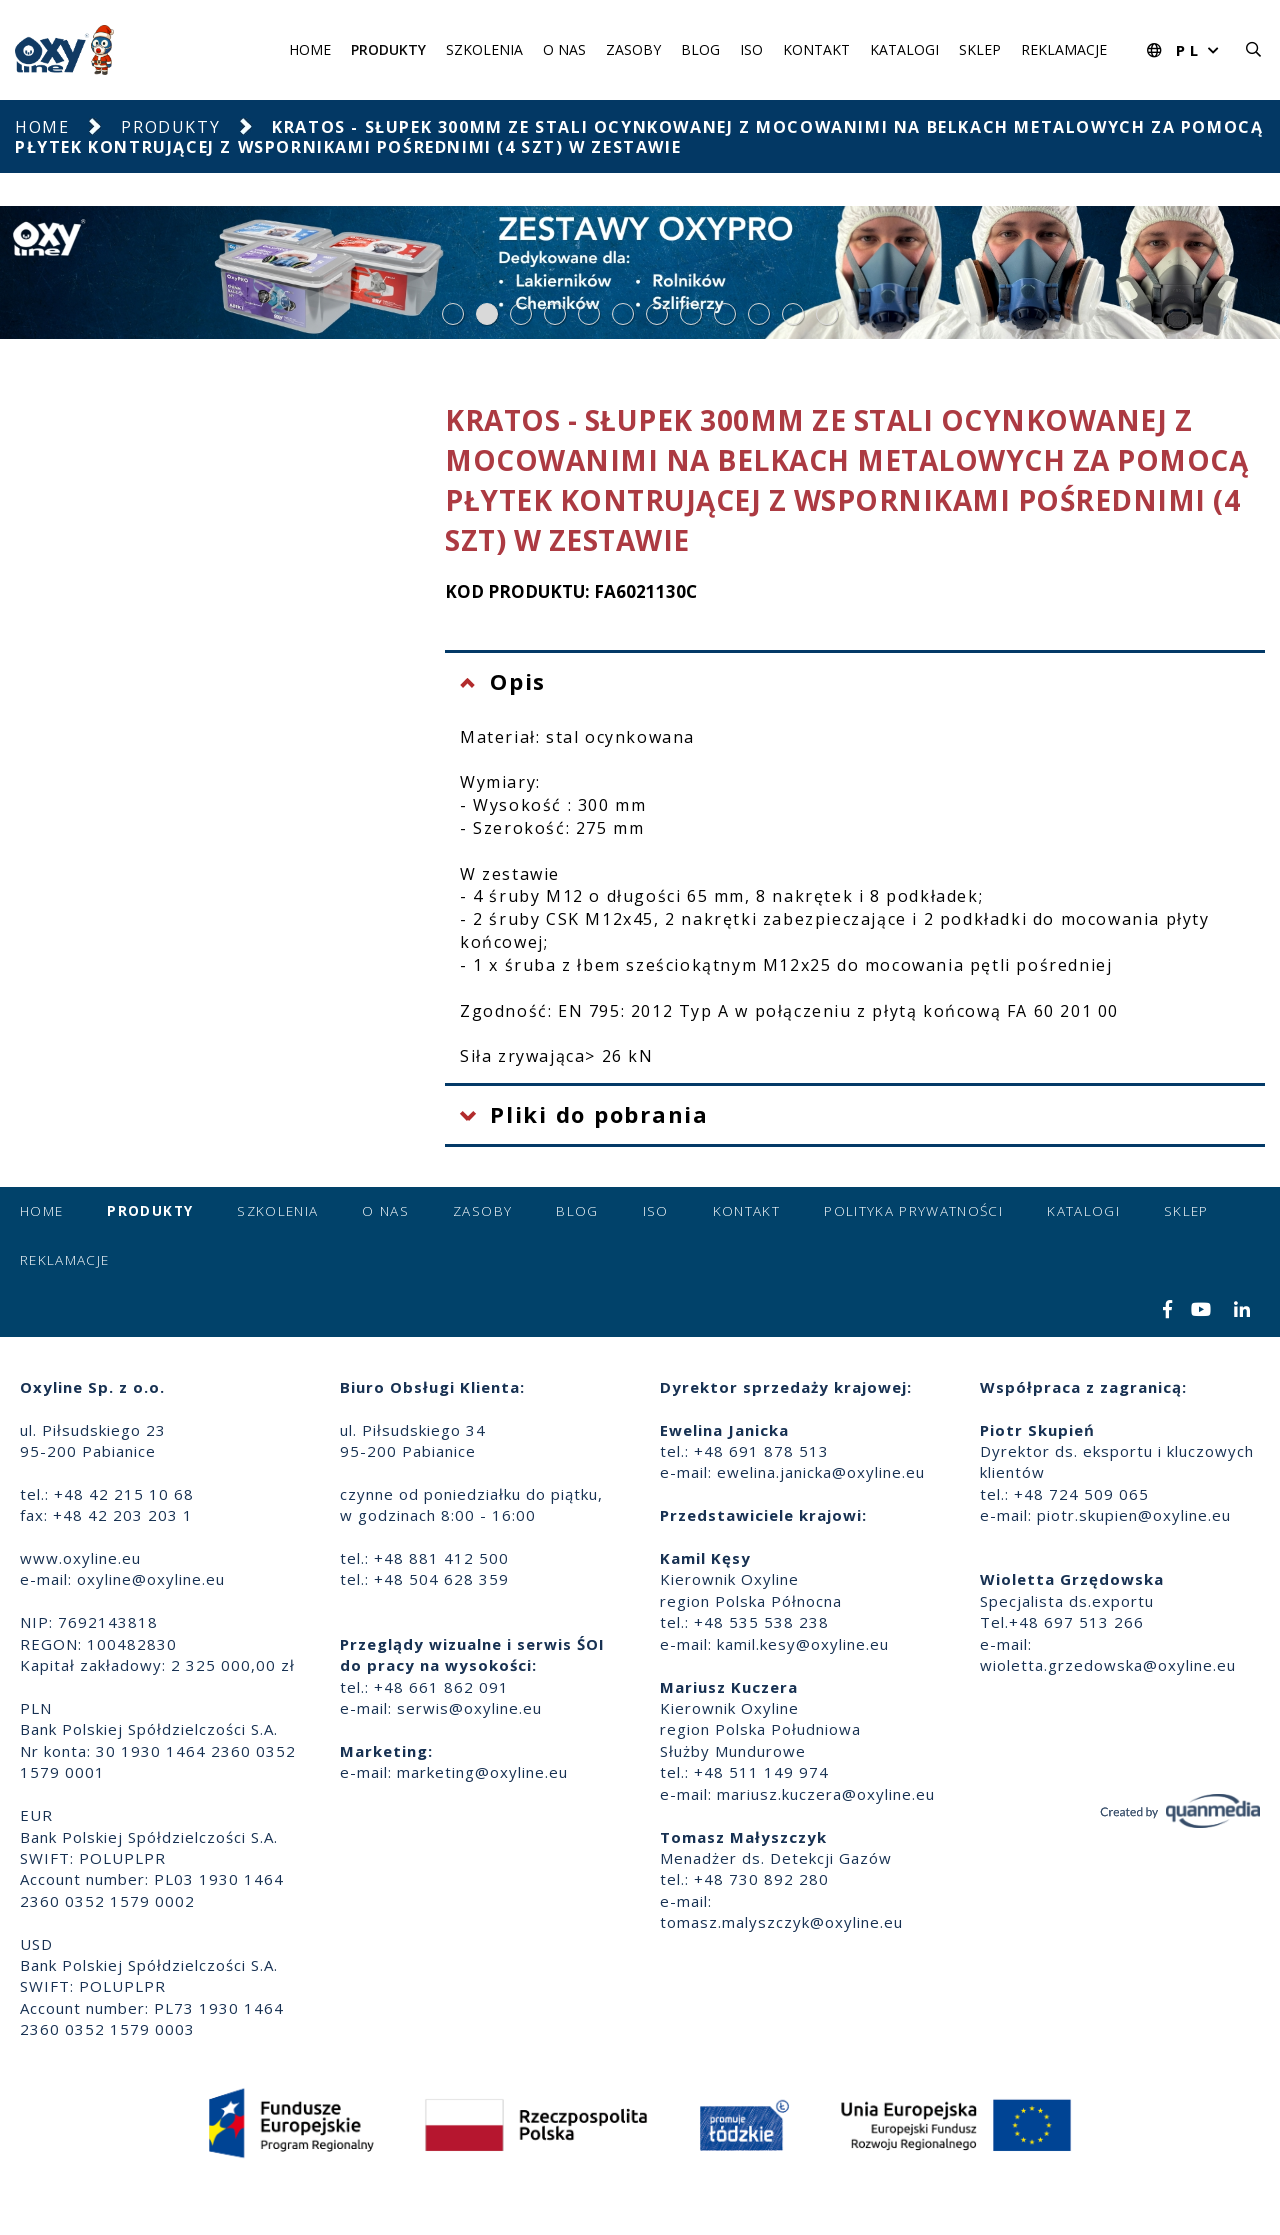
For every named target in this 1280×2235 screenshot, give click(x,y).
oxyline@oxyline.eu (151, 1579)
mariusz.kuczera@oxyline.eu (826, 1794)
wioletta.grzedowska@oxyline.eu (1108, 1665)
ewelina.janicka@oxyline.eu (821, 1472)
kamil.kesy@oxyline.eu (803, 1644)
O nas (564, 49)
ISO (751, 49)
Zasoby (633, 49)
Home (310, 49)
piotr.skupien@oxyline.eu (1134, 1515)
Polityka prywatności (913, 1211)
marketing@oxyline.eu (482, 1772)
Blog (700, 49)
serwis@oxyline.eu (469, 1708)
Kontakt (816, 49)
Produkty (388, 49)
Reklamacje (1064, 49)
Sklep (980, 49)
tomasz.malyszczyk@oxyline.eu (781, 1922)
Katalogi (904, 49)
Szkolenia (484, 49)
